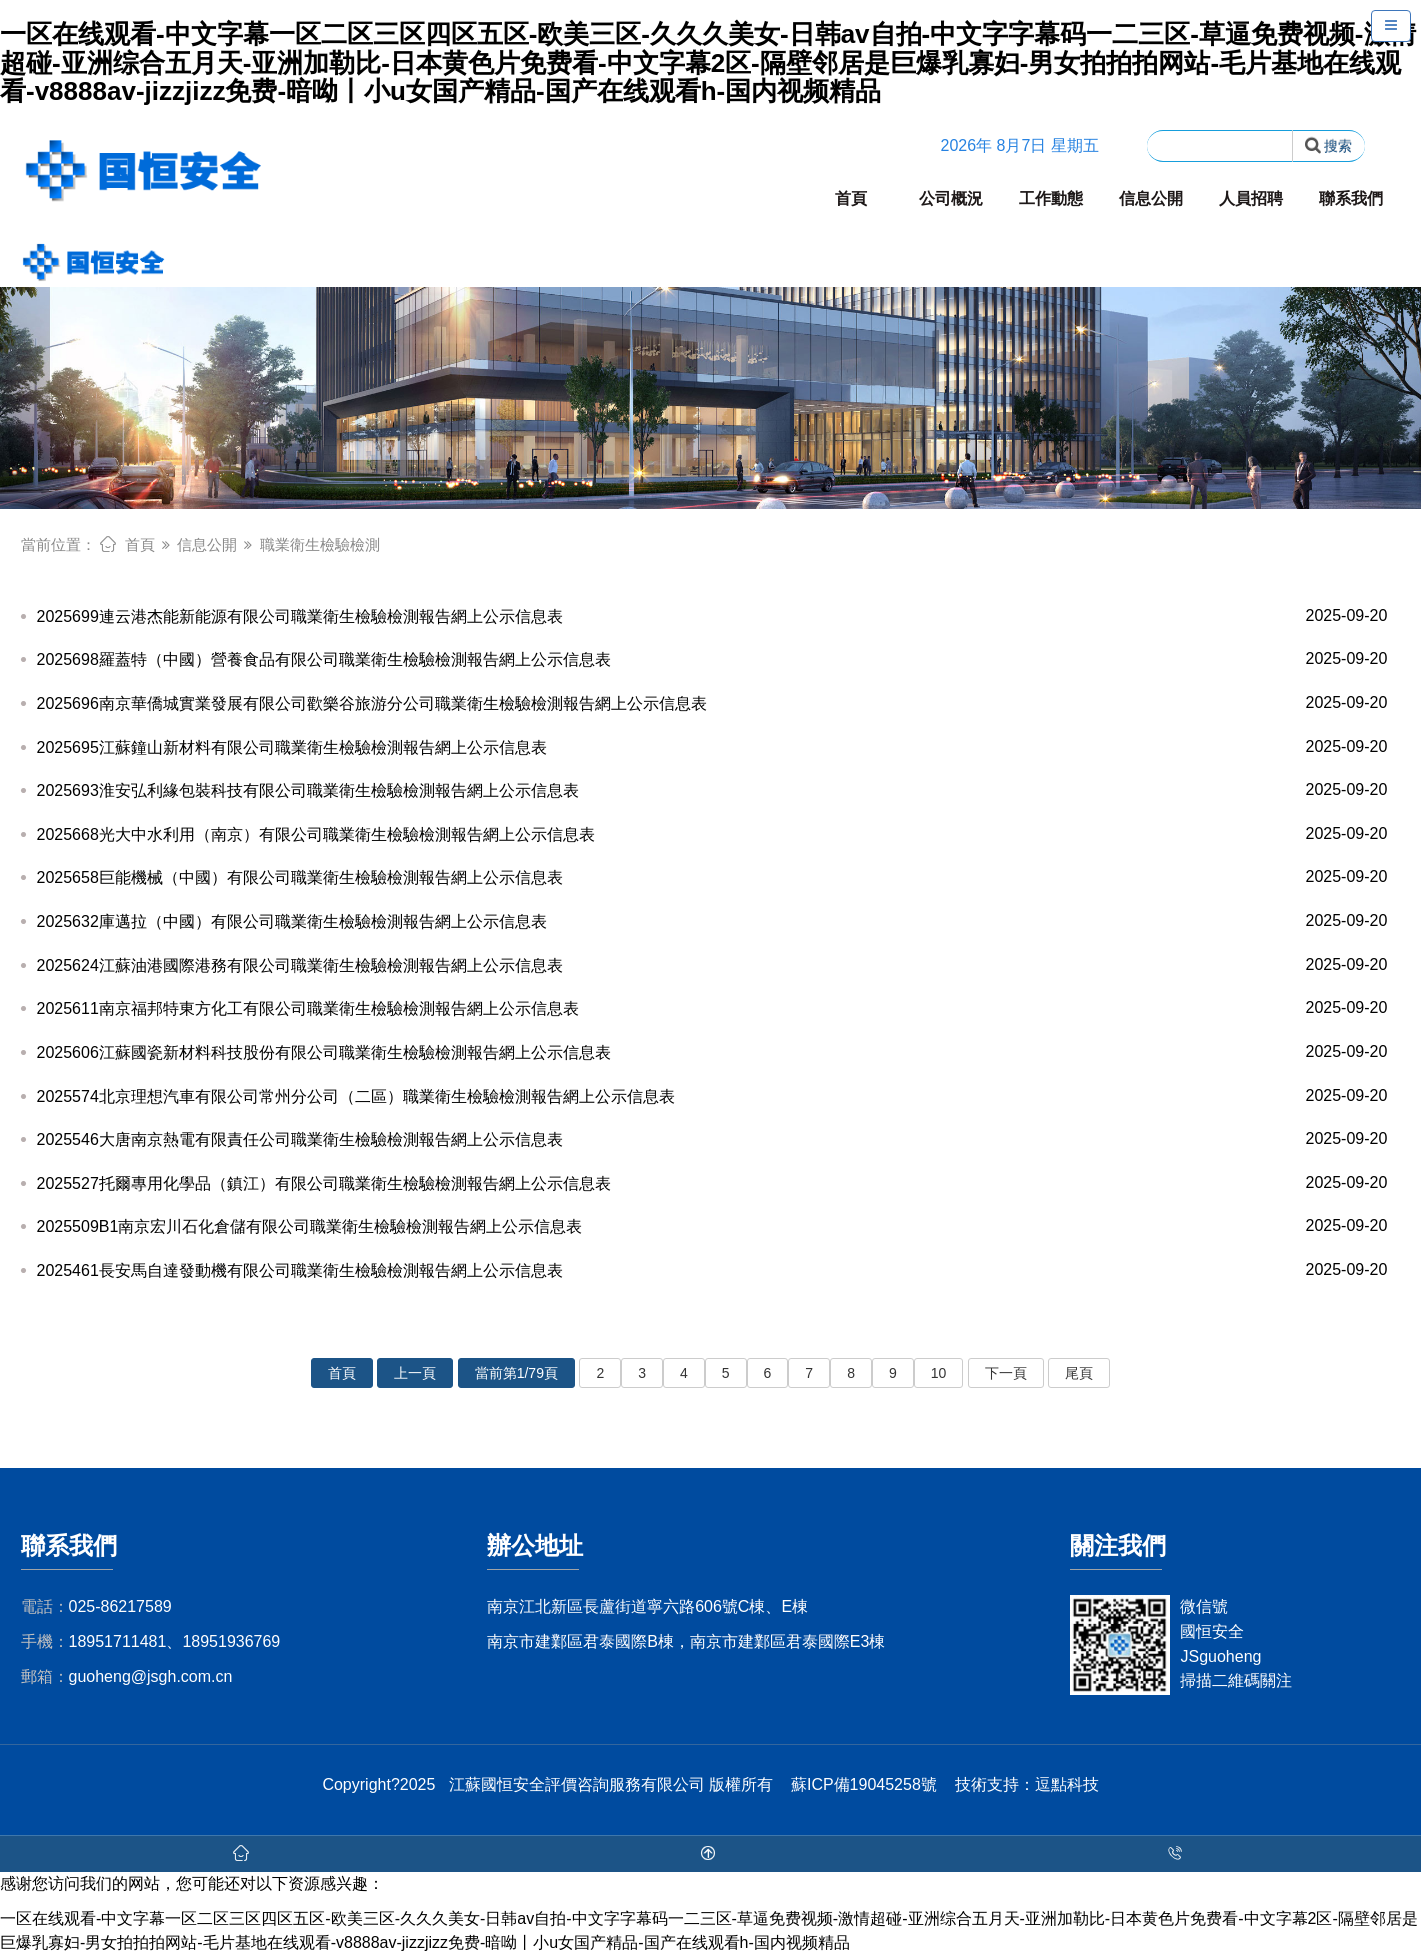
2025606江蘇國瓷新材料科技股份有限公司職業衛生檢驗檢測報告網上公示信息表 (711, 1052)
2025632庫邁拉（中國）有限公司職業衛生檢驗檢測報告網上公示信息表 (711, 921)
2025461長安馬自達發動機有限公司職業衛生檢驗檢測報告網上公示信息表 (711, 1270)
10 (939, 1373)
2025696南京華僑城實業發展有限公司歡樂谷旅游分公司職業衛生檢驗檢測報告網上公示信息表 (711, 703)
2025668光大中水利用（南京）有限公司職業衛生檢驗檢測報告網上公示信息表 (711, 834)
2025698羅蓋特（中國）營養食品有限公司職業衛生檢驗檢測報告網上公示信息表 (711, 659)
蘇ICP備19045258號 (864, 1784)
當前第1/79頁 (516, 1373)
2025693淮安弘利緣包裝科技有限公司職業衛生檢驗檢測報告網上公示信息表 (711, 790)
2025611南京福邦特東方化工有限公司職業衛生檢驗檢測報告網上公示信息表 (711, 1008)
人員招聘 (1251, 198)
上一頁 (415, 1373)
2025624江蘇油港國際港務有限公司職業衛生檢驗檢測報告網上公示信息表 (711, 965)
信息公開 (1151, 198)
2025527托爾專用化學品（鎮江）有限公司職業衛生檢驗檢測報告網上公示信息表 (711, 1183)
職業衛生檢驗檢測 (320, 544)
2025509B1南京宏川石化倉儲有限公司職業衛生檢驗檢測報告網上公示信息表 (711, 1226)
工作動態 (1051, 198)
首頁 (851, 198)
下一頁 (1006, 1373)
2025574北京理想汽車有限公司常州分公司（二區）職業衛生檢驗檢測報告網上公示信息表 (711, 1096)
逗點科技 (1067, 1784)
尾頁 (1079, 1373)
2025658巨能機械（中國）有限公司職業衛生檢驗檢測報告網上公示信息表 (711, 877)
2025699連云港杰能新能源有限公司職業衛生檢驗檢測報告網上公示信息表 (711, 616)
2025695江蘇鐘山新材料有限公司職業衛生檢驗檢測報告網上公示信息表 (711, 747)
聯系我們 (1351, 198)
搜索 (1329, 145)
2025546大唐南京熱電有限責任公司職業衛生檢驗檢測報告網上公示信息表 (711, 1139)
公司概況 (951, 198)
